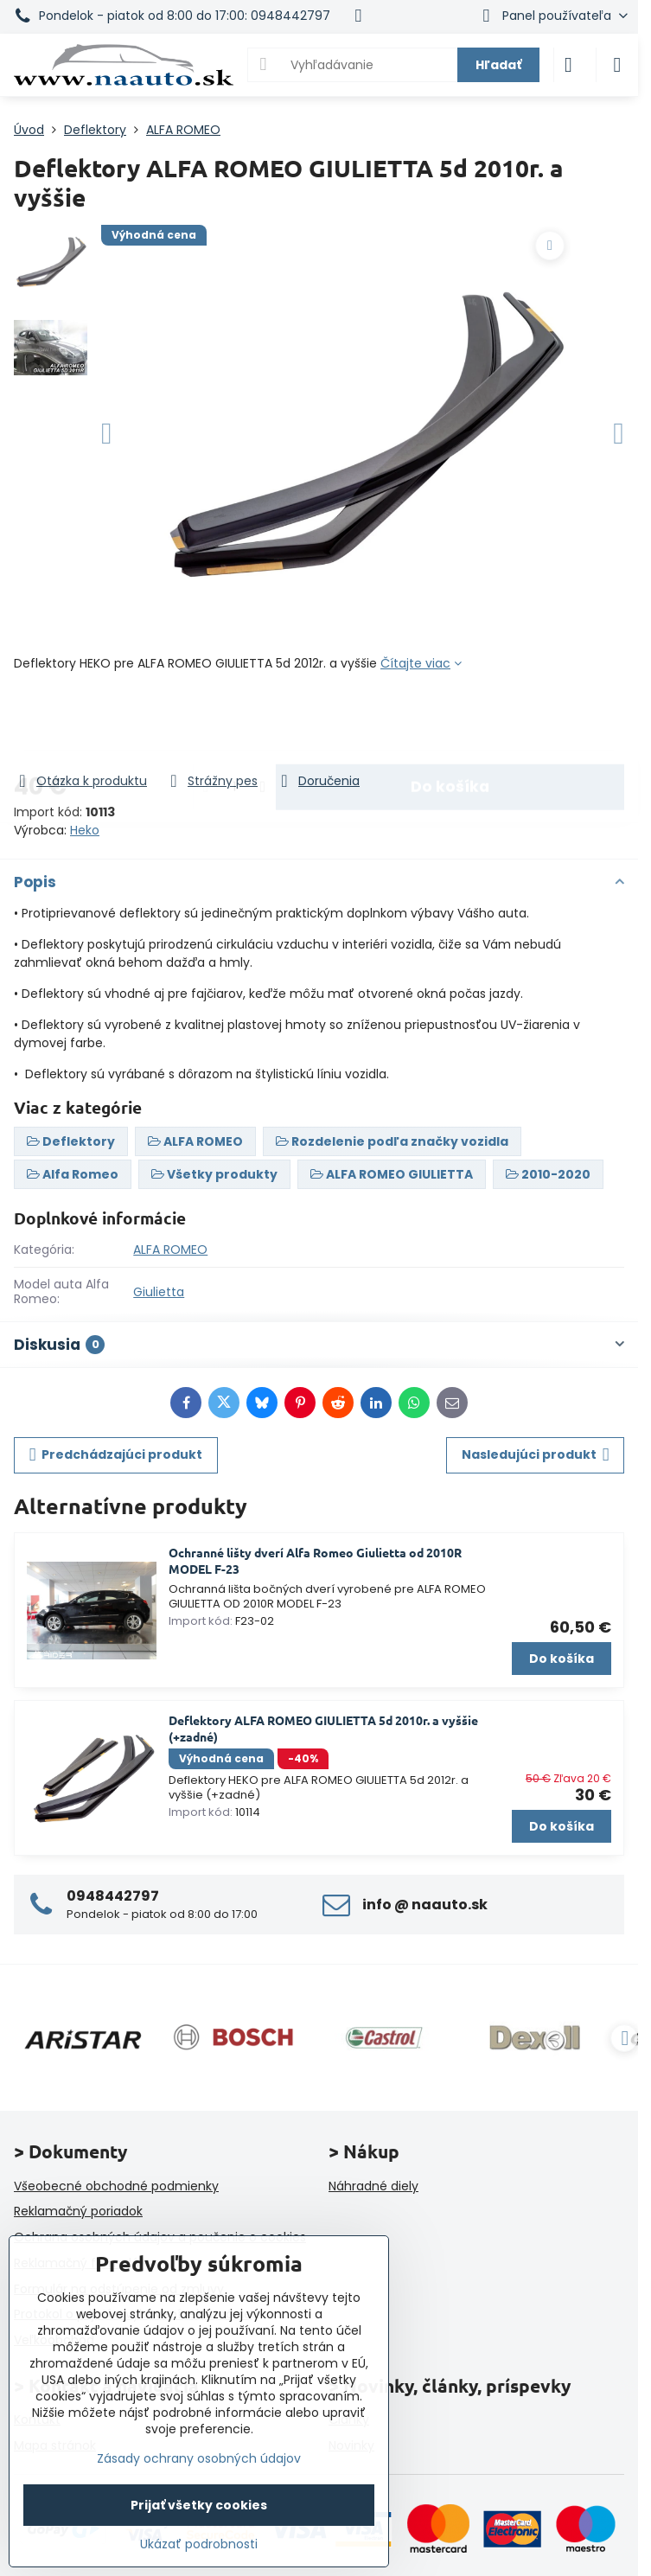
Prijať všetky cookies (199, 2505)
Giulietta (158, 1292)
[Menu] (617, 65)
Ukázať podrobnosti (199, 2544)
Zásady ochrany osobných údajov (199, 2458)
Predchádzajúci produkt (116, 1455)
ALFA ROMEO (170, 1249)
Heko (84, 830)
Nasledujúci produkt (536, 1455)
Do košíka (450, 722)
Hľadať (498, 65)
